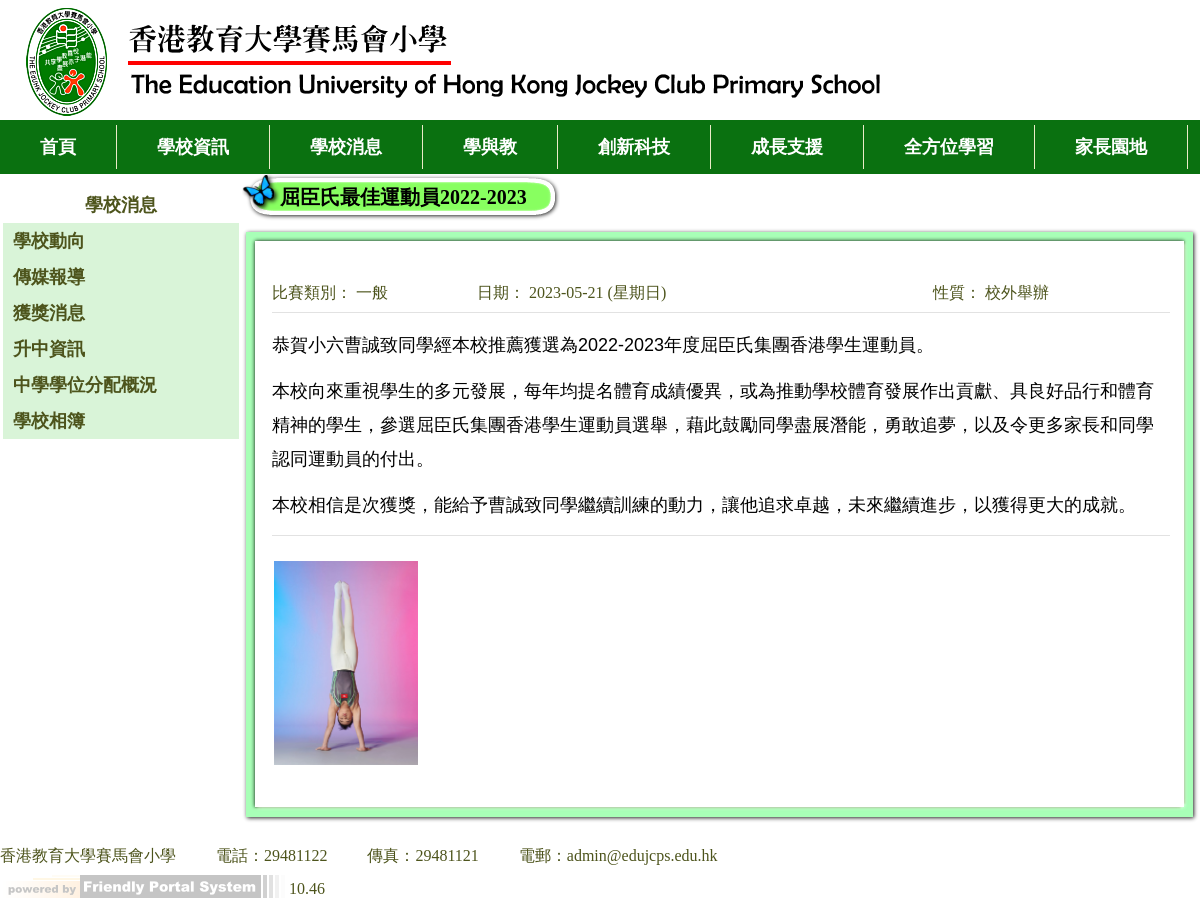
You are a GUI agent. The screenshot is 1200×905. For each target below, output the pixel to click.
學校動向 (49, 241)
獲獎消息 (49, 313)
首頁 (58, 147)
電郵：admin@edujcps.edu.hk (618, 855)
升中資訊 (49, 349)
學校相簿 (49, 421)
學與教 (490, 147)
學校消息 (346, 147)
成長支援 (787, 147)
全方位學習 (949, 147)
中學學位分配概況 (85, 385)
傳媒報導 (49, 277)
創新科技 (634, 147)
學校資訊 (193, 147)
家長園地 (1111, 147)
